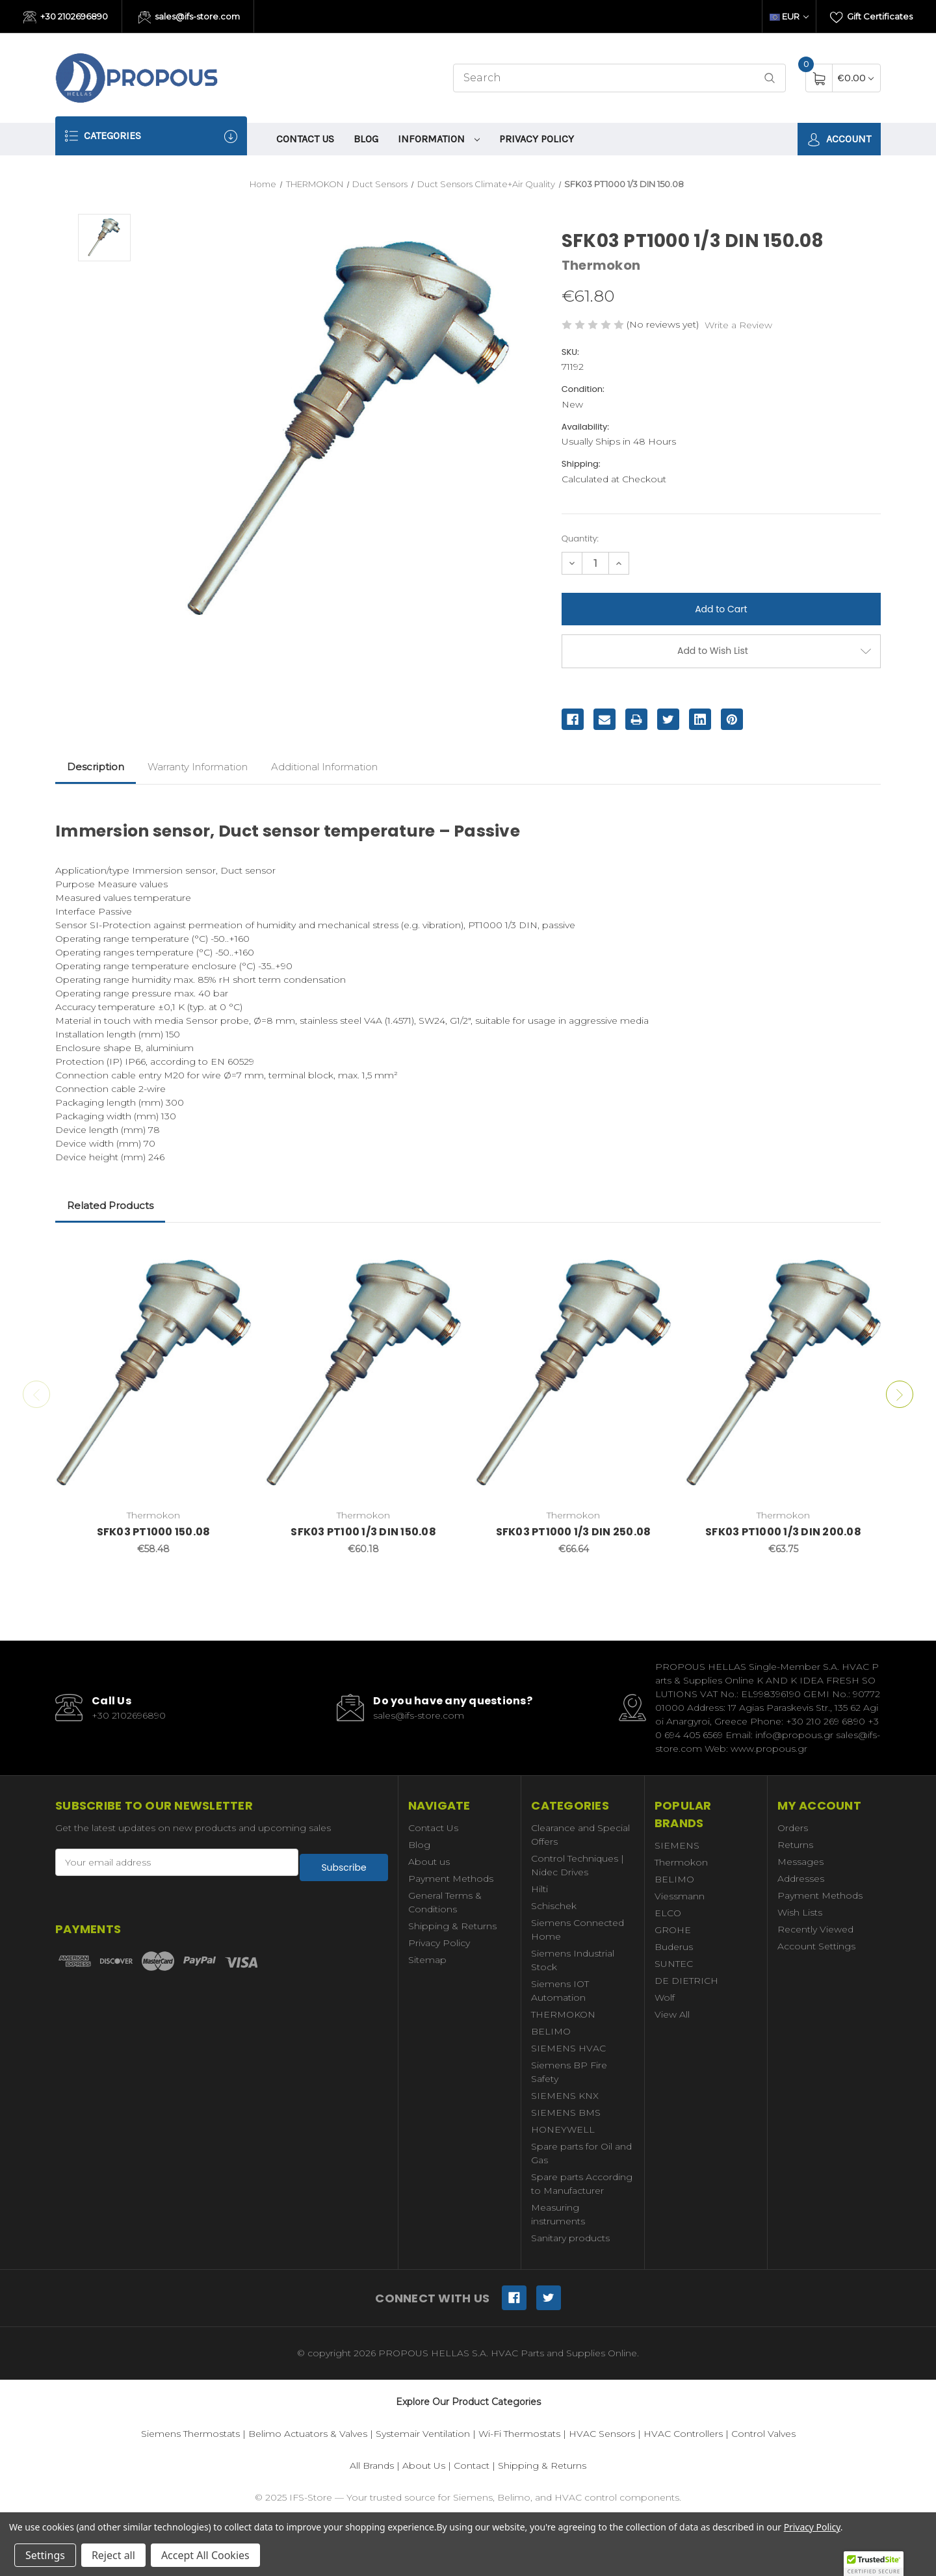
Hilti (539, 1889)
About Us (423, 2465)
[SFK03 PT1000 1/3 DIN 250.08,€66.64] (573, 1372)
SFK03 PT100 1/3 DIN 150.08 (363, 1531)
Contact (471, 2465)
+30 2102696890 (65, 17)
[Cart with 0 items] (856, 78)
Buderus (674, 1947)
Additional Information (324, 767)
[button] (874, 2563)
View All (672, 2014)
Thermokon (681, 1862)
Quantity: (580, 538)
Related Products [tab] (110, 1205)
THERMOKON (563, 2014)
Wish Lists (799, 1912)
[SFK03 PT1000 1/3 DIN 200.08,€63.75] (783, 1372)
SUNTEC (674, 1964)
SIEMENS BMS (566, 2112)
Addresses (800, 1878)
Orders (792, 1828)
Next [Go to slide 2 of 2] (904, 1394)
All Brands (372, 2465)
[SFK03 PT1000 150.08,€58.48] (153, 1372)
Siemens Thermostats (190, 2433)
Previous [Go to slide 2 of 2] (32, 1394)
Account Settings (816, 1946)
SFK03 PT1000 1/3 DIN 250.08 (573, 1531)
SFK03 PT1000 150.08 (154, 1531)
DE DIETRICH (686, 1980)
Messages (800, 1861)
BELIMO (551, 2031)
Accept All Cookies (205, 2555)
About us (429, 1861)
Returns (795, 1845)
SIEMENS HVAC (568, 2048)
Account (839, 139)
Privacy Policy (536, 139)
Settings (45, 2555)
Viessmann (680, 1896)
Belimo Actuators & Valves (307, 2433)
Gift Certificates (871, 17)
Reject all (113, 2555)
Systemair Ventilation (423, 2433)
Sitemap (427, 1960)
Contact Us (305, 139)
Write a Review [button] (738, 325)
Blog (366, 139)
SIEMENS (677, 1845)
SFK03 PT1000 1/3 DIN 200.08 (783, 1531)
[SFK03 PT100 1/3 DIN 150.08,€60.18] (363, 1372)
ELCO (668, 1913)
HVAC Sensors (602, 2433)
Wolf (665, 1997)
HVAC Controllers (683, 2433)
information (439, 139)
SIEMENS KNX (565, 2095)
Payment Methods (450, 1878)
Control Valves (763, 2433)
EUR (789, 16)
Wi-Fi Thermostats (519, 2433)
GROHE (673, 1930)
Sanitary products (570, 2238)
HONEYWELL (563, 2129)
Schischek (554, 1906)
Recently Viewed (815, 1929)
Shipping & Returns (452, 1926)
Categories (151, 136)
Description (95, 767)
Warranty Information (198, 767)
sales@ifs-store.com (189, 17)
